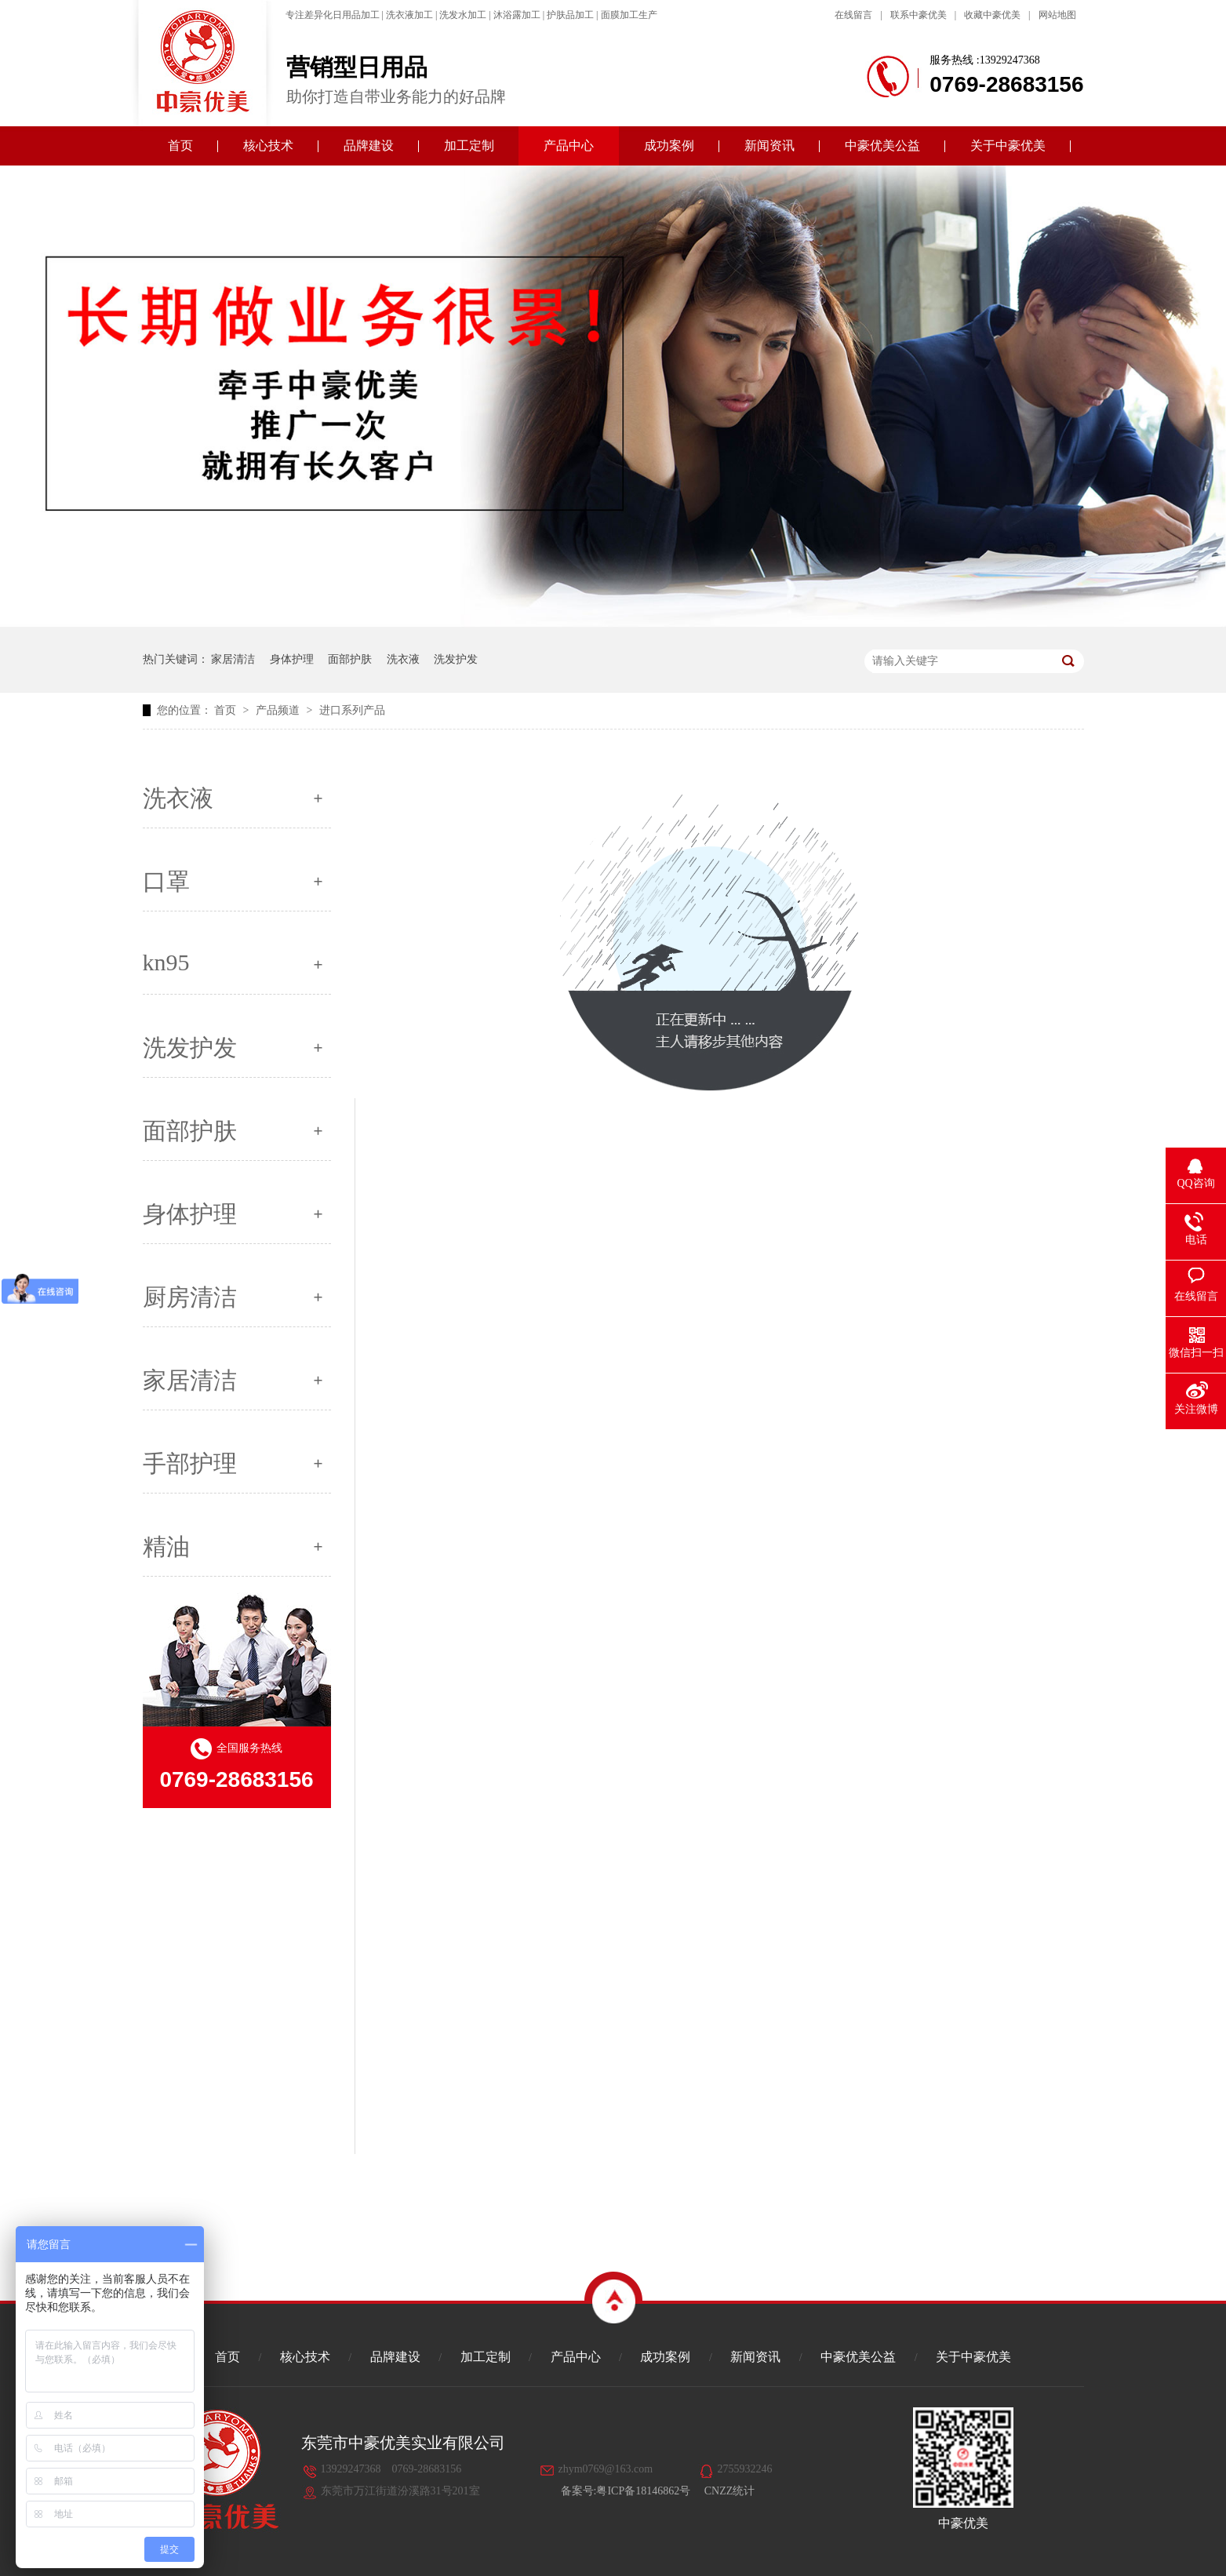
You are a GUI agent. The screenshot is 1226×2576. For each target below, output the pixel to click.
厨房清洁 (190, 1297)
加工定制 (469, 145)
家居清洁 (233, 659)
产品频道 (279, 710)
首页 (180, 145)
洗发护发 (456, 659)
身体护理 (292, 659)
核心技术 (268, 145)
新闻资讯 (769, 145)
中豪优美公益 (882, 145)
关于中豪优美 (1008, 145)
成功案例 (669, 145)
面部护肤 (350, 659)
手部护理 (190, 1463)
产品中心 (569, 145)
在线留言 (853, 14)
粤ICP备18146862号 (643, 2491)
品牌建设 (369, 145)
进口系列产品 (352, 710)
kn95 (166, 962)
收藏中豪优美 (992, 14)
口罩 (166, 881)
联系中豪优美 (918, 14)
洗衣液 (403, 659)
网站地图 (1057, 14)
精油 (166, 1546)
